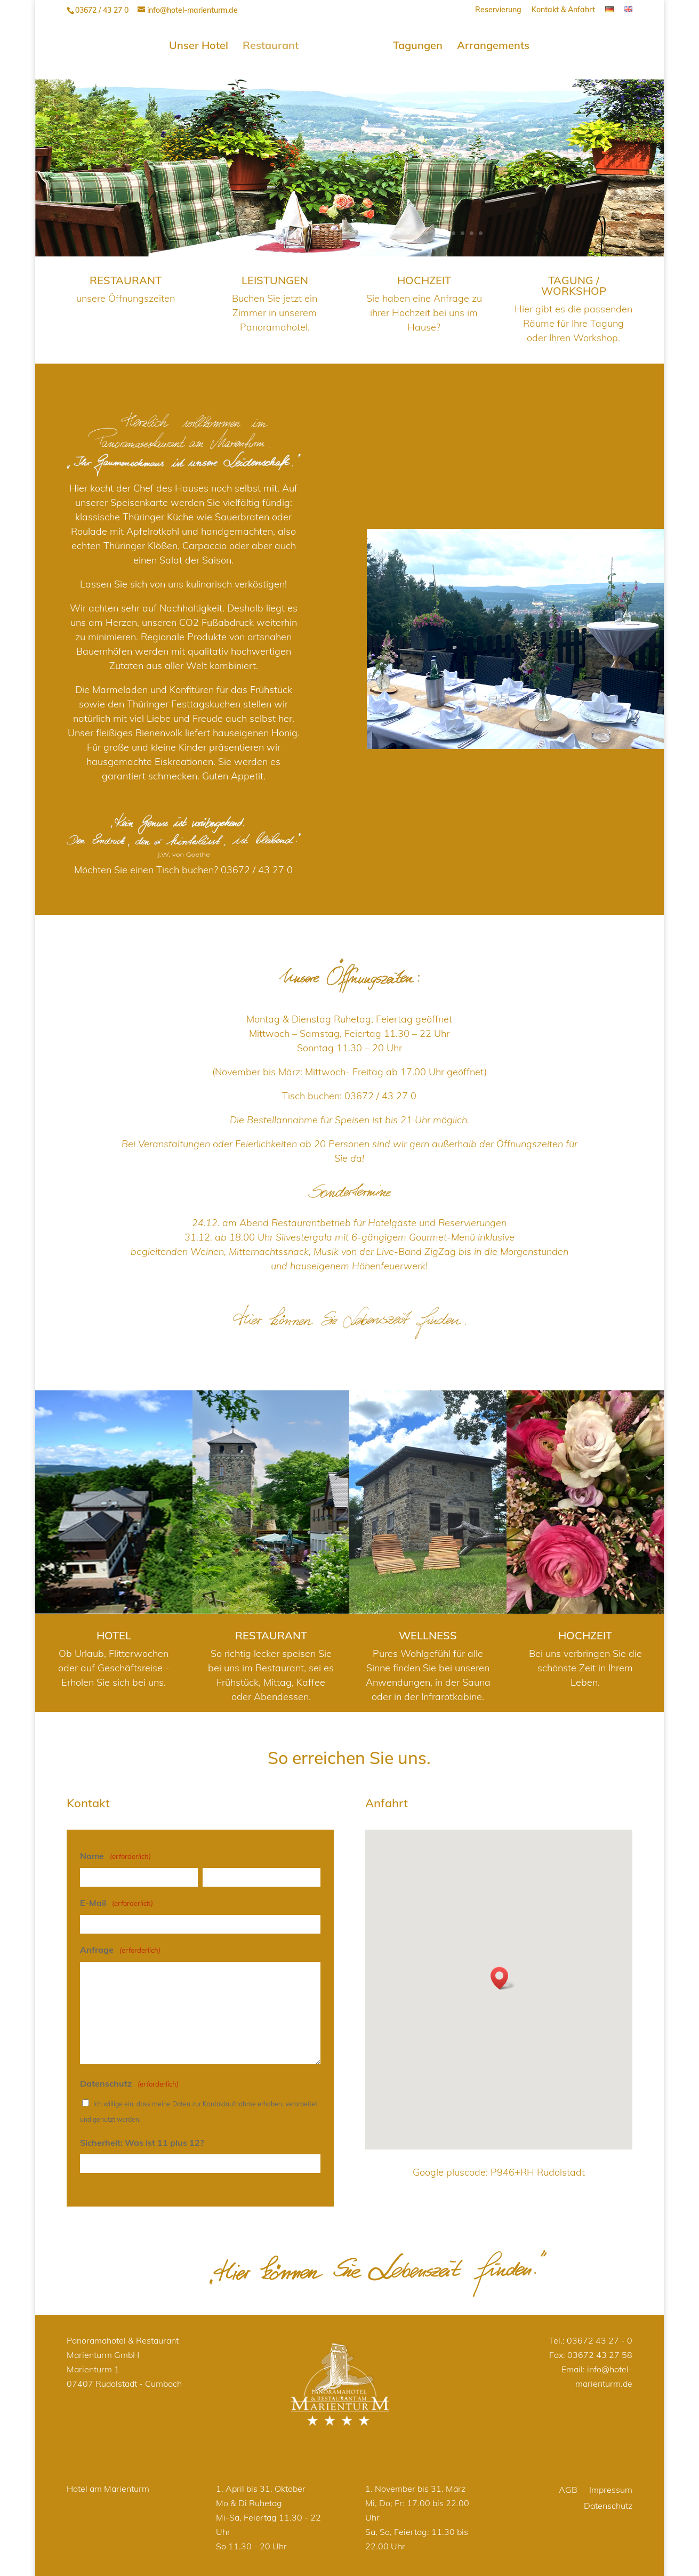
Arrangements (489, 43)
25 (435, 229)
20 (390, 229)
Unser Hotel (202, 43)
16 (354, 229)
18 (372, 229)
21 (399, 229)
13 (326, 229)
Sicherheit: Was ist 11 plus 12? (142, 2139)
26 (444, 229)
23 (417, 229)
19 (381, 229)
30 (481, 229)
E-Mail (116, 1900)
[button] (503, 1974)
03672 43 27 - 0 (599, 2336)
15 (345, 229)
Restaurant (274, 43)
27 (453, 229)
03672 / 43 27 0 (257, 866)
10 (299, 229)
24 (426, 229)
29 (471, 229)
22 (408, 229)
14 (336, 229)
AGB (568, 2486)
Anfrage (120, 1946)
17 (363, 229)
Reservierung (498, 10)
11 (308, 229)
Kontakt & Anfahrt (563, 10)
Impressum (610, 2486)
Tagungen (414, 43)
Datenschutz (608, 2502)
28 (462, 229)
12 (317, 229)
